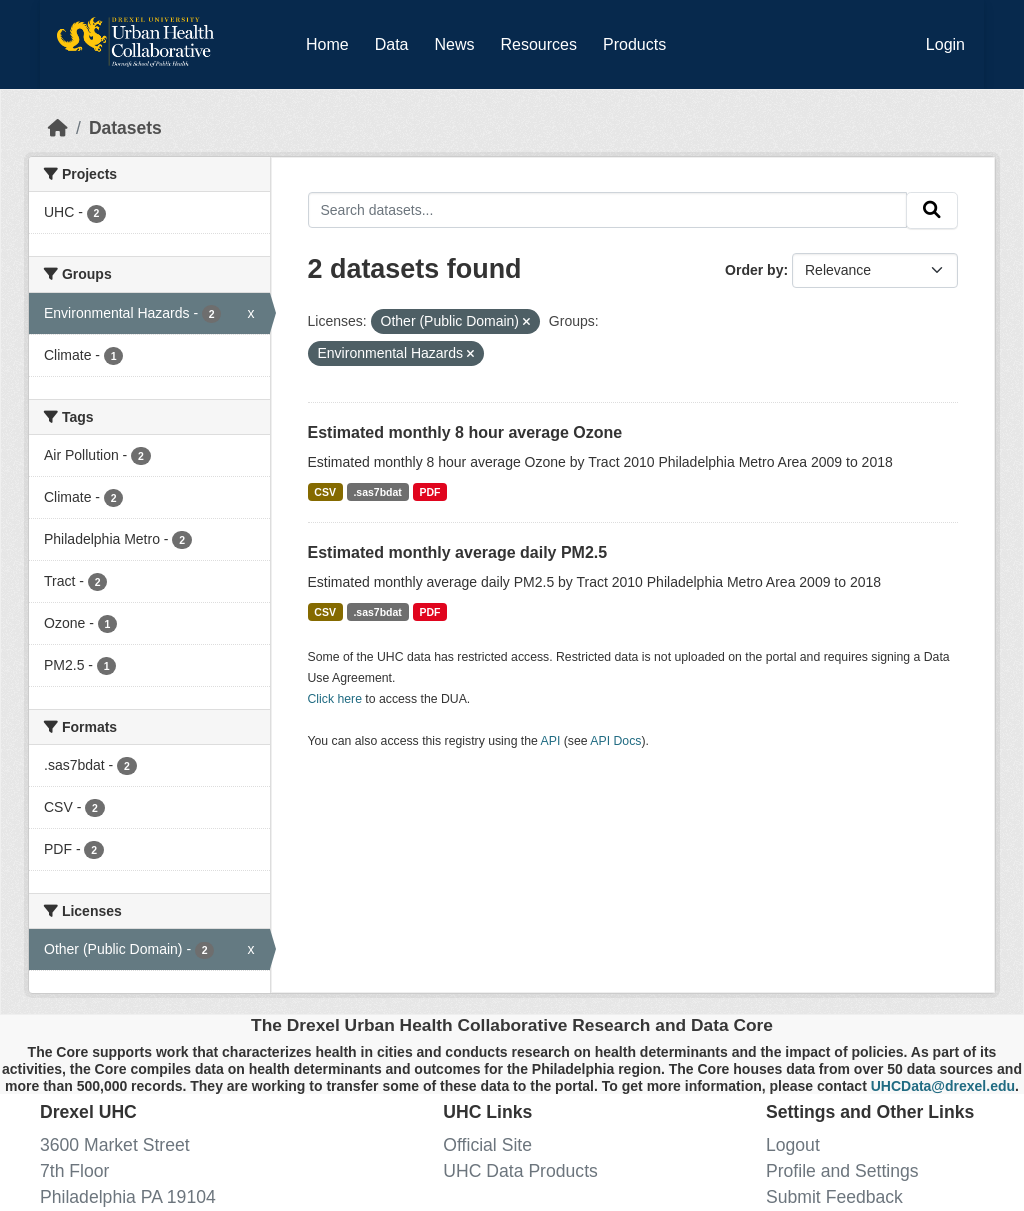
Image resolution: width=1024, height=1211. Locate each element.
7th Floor (74, 1171)
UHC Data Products (520, 1171)
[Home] (58, 128)
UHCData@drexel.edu (943, 1086)
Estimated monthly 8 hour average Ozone (465, 432)
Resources (539, 44)
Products (634, 44)
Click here (335, 699)
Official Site (487, 1145)
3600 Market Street (115, 1145)
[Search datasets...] (608, 209)
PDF (429, 492)
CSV (325, 492)
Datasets (125, 128)
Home (327, 44)
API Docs (615, 741)
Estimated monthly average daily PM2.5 (458, 552)
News (454, 44)
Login (945, 44)
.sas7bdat (377, 492)
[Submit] (932, 210)
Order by (754, 270)
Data (396, 41)
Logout (793, 1145)
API (551, 741)
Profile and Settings (842, 1171)
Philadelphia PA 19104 (128, 1197)
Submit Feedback (834, 1197)
